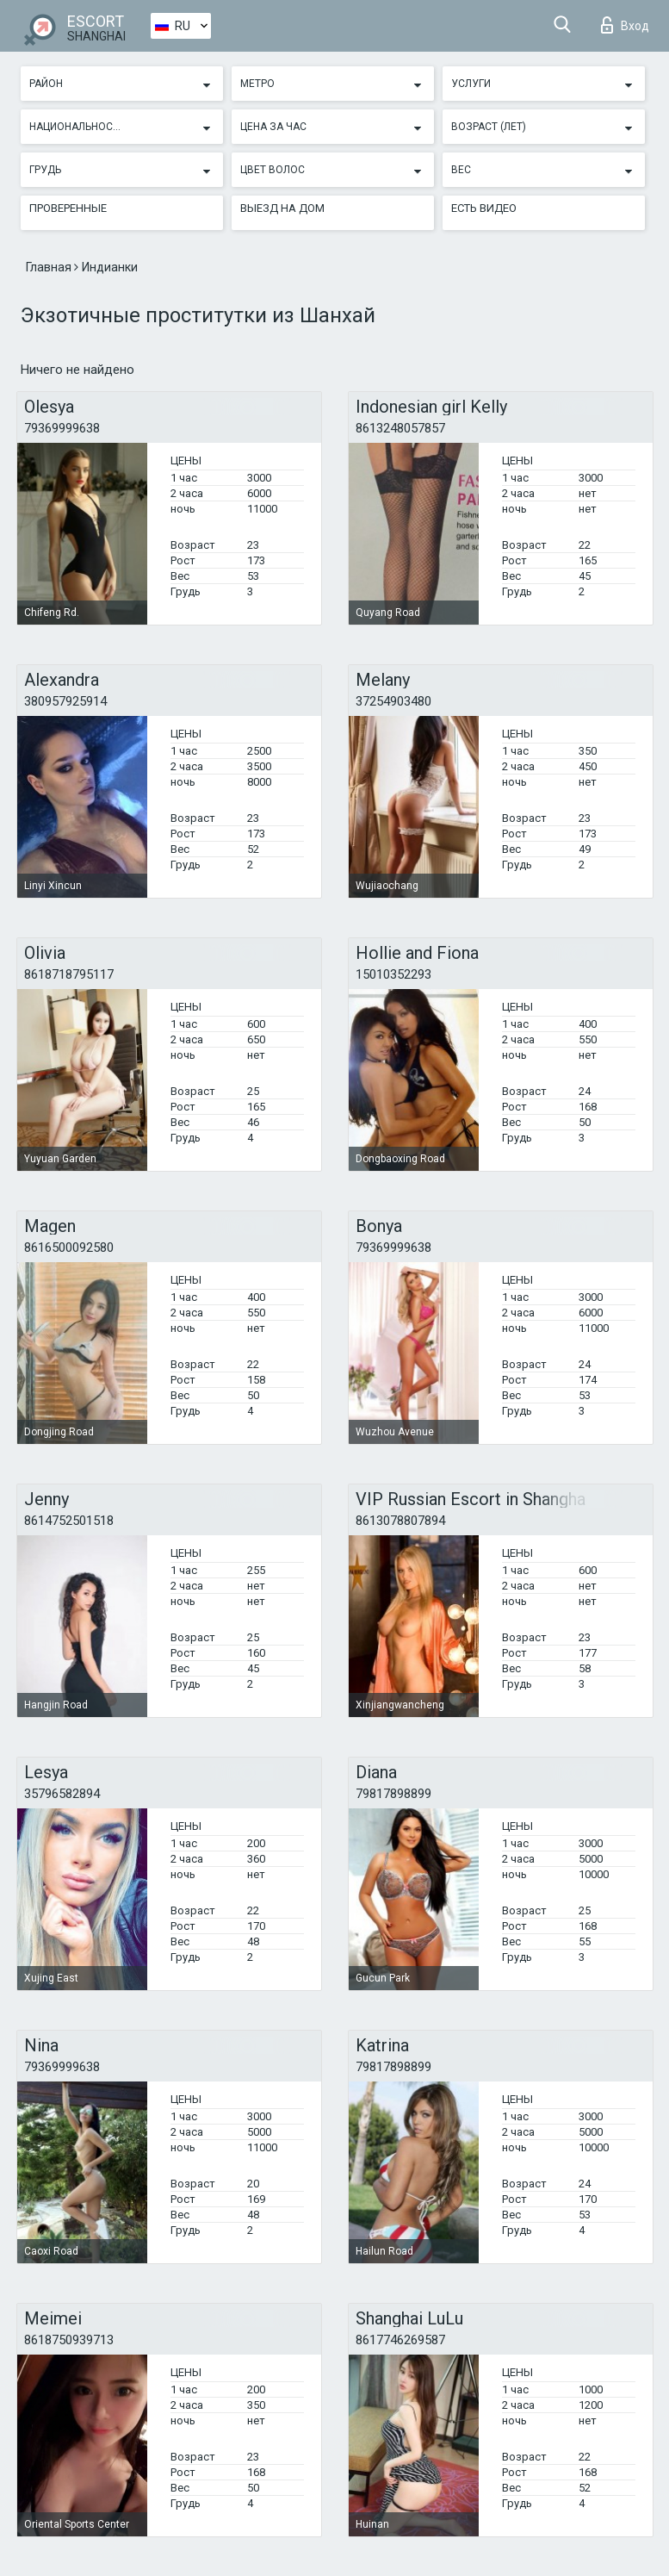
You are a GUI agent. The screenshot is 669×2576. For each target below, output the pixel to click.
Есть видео (484, 208)
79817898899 (393, 1793)
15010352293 (393, 974)
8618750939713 (69, 2340)
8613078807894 (400, 1520)
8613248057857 (400, 428)
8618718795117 (69, 974)
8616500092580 (69, 1247)
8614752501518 (69, 1520)
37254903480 (393, 701)
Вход (625, 25)
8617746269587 (400, 2340)
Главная (50, 267)
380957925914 (65, 701)
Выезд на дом (282, 208)
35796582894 (62, 1793)
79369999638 (62, 428)
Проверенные (68, 208)
